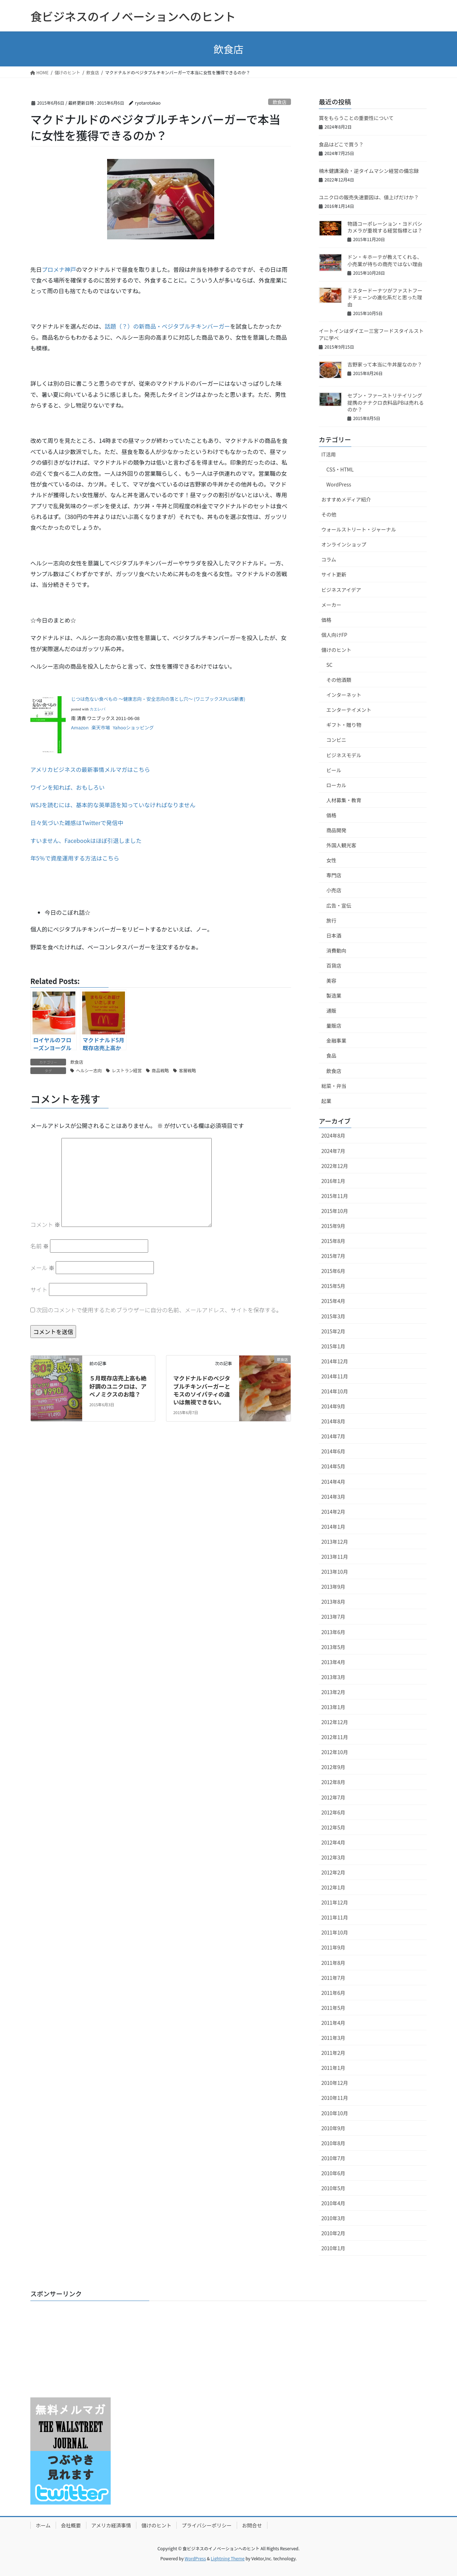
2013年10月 (334, 1571)
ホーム (43, 2525)
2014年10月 (334, 1391)
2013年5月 (333, 1647)
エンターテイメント (348, 709)
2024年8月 (333, 1135)
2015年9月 (333, 1225)
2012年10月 (334, 1752)
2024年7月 (333, 1150)
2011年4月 (333, 2022)
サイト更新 (333, 574)
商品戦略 (160, 1070)
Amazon (80, 727)
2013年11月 (334, 1556)
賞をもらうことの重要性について (356, 117)
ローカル (336, 785)
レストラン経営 (127, 1070)
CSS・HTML (340, 469)
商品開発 (336, 830)
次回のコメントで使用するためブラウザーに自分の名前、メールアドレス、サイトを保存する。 (159, 1310)
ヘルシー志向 (89, 1070)
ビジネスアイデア (341, 589)
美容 (331, 980)
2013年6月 (333, 1632)
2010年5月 (333, 2188)
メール (42, 1267)
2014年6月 (333, 1451)
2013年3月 (333, 1677)
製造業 (333, 995)
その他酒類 (338, 679)
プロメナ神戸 (59, 269)
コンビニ (336, 739)
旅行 (331, 920)
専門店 (333, 875)
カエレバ (97, 709)
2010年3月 (333, 2218)
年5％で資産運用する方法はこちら (74, 858)
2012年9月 (333, 1767)
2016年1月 (333, 1180)
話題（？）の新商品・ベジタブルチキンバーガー (167, 326)
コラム (328, 559)
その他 (328, 514)
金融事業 (336, 1040)
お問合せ (252, 2525)
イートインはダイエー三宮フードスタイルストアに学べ (371, 334)
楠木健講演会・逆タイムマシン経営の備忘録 (369, 170)
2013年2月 (333, 1692)
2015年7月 (333, 1255)
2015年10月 (334, 1210)
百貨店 (333, 965)
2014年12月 (334, 1361)
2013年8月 (333, 1601)
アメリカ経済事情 (111, 2525)
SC (329, 664)
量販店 (333, 1025)
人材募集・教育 (343, 800)
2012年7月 (333, 1797)
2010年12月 (334, 2082)
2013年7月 (333, 1616)
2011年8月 (333, 1962)
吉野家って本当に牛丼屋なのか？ (384, 364)
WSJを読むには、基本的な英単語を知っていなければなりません (112, 804)
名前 (39, 1246)
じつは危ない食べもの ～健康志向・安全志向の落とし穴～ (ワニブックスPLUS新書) (158, 698)
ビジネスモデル (343, 755)
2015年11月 (334, 1195)
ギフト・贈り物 (343, 724)
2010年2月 (333, 2233)
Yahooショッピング (133, 727)
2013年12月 (334, 1541)
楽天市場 (100, 727)
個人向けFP (334, 634)
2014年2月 (333, 1511)
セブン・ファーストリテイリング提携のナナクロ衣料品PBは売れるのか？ (385, 402)
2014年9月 (333, 1406)
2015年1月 (333, 1346)
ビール (333, 770)
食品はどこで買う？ (341, 144)
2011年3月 (333, 2037)
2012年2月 (333, 1872)
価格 (326, 619)
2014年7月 (333, 1436)
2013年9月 (333, 1586)
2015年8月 (333, 1240)
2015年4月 (333, 1300)
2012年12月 (334, 1722)
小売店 (333, 890)
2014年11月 (334, 1376)
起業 (326, 1100)
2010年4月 (333, 2203)
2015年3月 (333, 1316)
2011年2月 (333, 2052)
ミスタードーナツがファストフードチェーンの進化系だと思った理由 (384, 297)
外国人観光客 (341, 845)
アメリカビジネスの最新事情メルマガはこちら (90, 769)
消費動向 (336, 950)
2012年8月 (333, 1782)
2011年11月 (334, 1917)
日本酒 (333, 935)
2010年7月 (333, 2158)
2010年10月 (334, 2113)
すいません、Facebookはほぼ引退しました (85, 840)
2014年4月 (333, 1481)
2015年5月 (333, 1285)
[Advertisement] (75, 2351)
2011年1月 (333, 2067)
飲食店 (279, 102)
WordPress (338, 484)
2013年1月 (333, 1707)
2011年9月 (333, 1947)
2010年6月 (333, 2173)
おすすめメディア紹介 (346, 499)
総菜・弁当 (333, 1085)
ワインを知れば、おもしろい (67, 787)
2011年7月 (333, 1977)
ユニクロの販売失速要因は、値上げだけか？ (369, 197)
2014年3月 (333, 1496)
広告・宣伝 (338, 905)
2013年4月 (333, 1662)
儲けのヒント (336, 649)
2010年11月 (334, 2097)
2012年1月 (333, 1887)
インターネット (343, 694)
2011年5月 (333, 2007)
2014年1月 (333, 1526)
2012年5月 (333, 1827)
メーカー (331, 604)
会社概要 (71, 2525)
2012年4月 (333, 1842)
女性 (331, 860)
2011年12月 (334, 1902)
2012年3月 (333, 1857)
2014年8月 (333, 1421)
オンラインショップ (343, 544)
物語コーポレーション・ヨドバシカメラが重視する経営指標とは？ (384, 227)
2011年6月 (333, 1992)
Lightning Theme (228, 2558)
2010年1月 (333, 2248)
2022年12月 (334, 1165)
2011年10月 (334, 1932)
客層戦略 (187, 1070)
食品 (331, 1055)
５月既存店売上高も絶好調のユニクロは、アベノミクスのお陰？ (117, 1386)
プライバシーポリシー (207, 2525)
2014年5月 (333, 1466)
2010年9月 (333, 2128)
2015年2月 (333, 1331)
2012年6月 (333, 1812)
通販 (331, 1010)
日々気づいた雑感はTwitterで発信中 (77, 822)
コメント (45, 1224)
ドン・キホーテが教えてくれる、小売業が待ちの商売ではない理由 (384, 260)
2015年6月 (333, 1270)
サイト (38, 1289)
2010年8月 (333, 2143)
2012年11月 (334, 1737)
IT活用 (328, 454)
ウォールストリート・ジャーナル (358, 529)
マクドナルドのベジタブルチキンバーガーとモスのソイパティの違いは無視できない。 (201, 1390)
